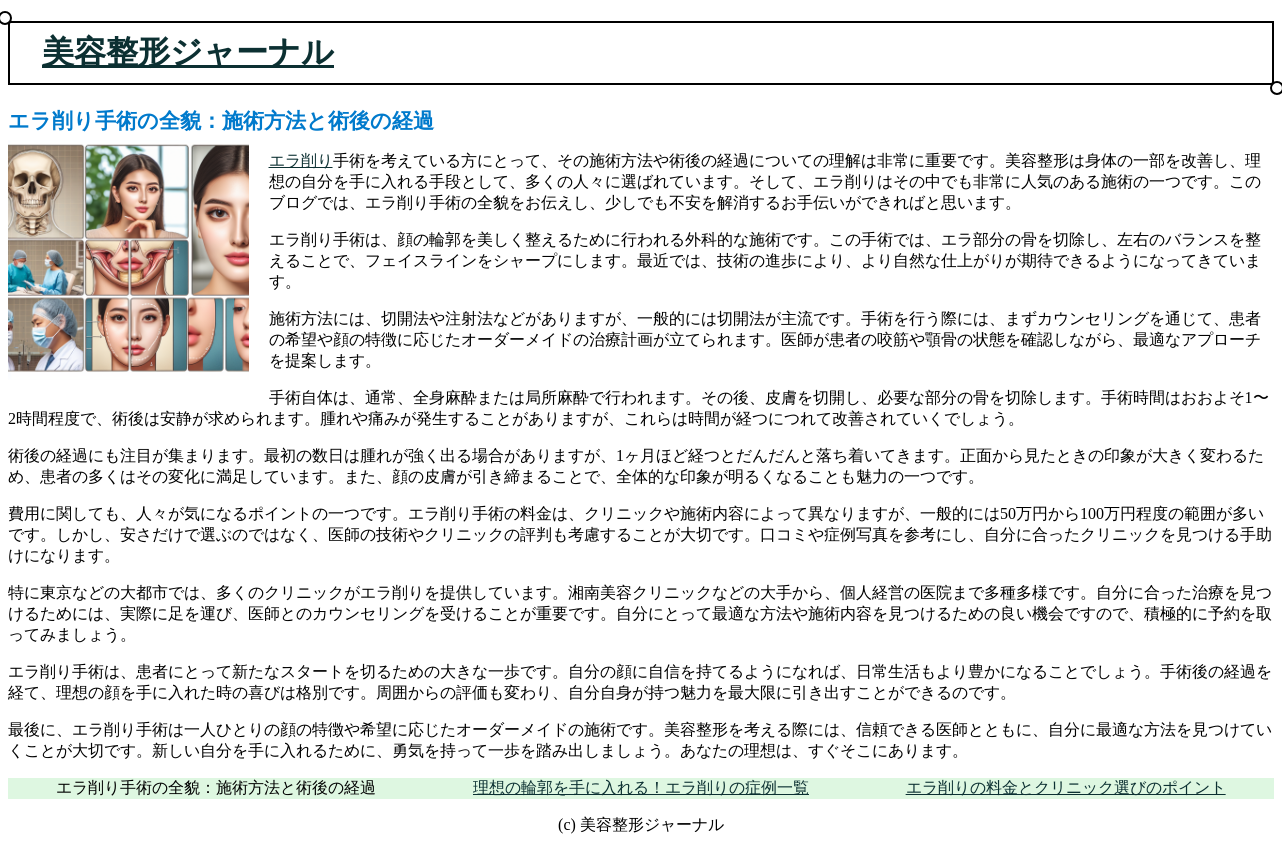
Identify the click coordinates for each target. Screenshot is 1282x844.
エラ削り (301, 160)
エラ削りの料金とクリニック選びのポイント (1066, 787)
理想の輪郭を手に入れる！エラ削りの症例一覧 (641, 787)
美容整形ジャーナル (188, 52)
